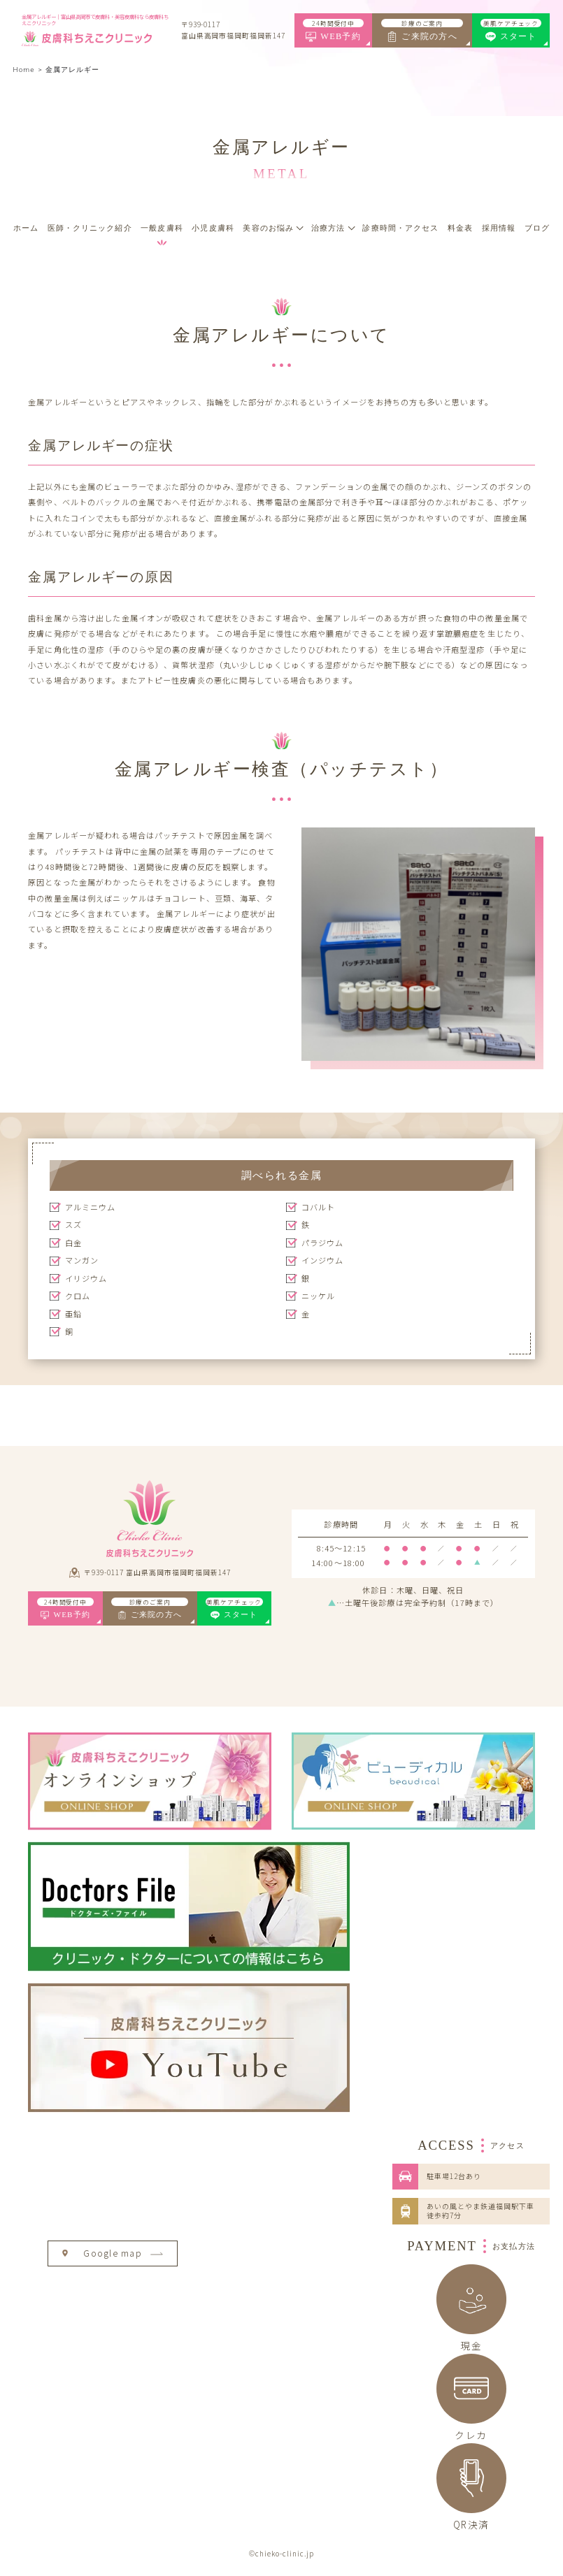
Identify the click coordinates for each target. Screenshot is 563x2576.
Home (24, 69)
